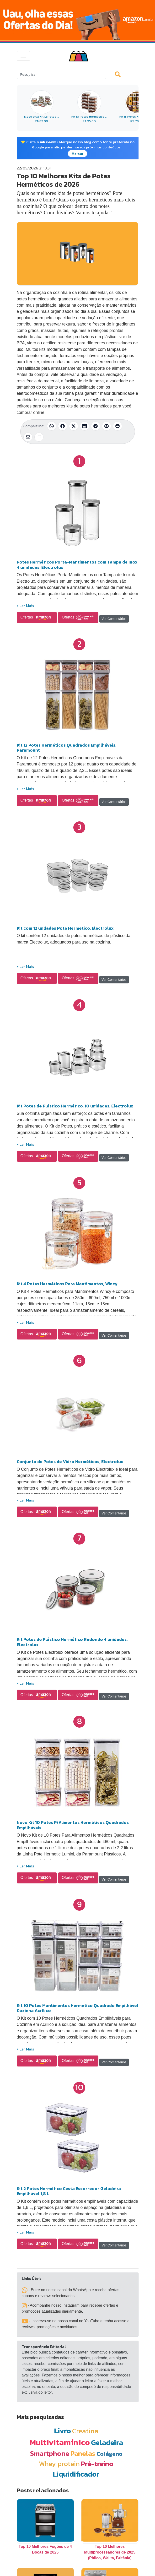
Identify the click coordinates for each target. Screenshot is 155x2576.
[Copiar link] (38, 437)
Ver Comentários (114, 619)
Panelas (82, 2453)
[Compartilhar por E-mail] (27, 437)
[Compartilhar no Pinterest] (106, 426)
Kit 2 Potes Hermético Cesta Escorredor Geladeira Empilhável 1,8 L (69, 2191)
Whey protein (59, 2463)
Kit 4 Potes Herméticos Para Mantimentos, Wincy (67, 1283)
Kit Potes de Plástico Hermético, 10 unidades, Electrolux (75, 1106)
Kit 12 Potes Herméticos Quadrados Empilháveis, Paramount (66, 748)
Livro (62, 2430)
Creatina (85, 2431)
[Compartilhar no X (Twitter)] (73, 426)
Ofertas (37, 617)
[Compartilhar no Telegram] (95, 426)
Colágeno (109, 2454)
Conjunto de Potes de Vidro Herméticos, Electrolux (70, 1461)
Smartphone (49, 2453)
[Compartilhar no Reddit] (117, 426)
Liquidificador (76, 2474)
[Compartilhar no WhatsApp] (51, 426)
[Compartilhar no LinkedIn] (84, 426)
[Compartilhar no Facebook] (62, 426)
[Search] (61, 74)
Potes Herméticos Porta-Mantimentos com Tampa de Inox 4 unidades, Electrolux (77, 564)
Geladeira (107, 2442)
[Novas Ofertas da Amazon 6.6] (77, 20)
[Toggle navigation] (23, 56)
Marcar (77, 153)
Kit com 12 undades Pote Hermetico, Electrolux (65, 928)
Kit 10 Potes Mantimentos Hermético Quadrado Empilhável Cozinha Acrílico (77, 2008)
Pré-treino (97, 2463)
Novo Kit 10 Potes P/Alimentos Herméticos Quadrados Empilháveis (73, 1825)
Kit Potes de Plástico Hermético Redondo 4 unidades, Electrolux (72, 1642)
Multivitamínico (60, 2442)
